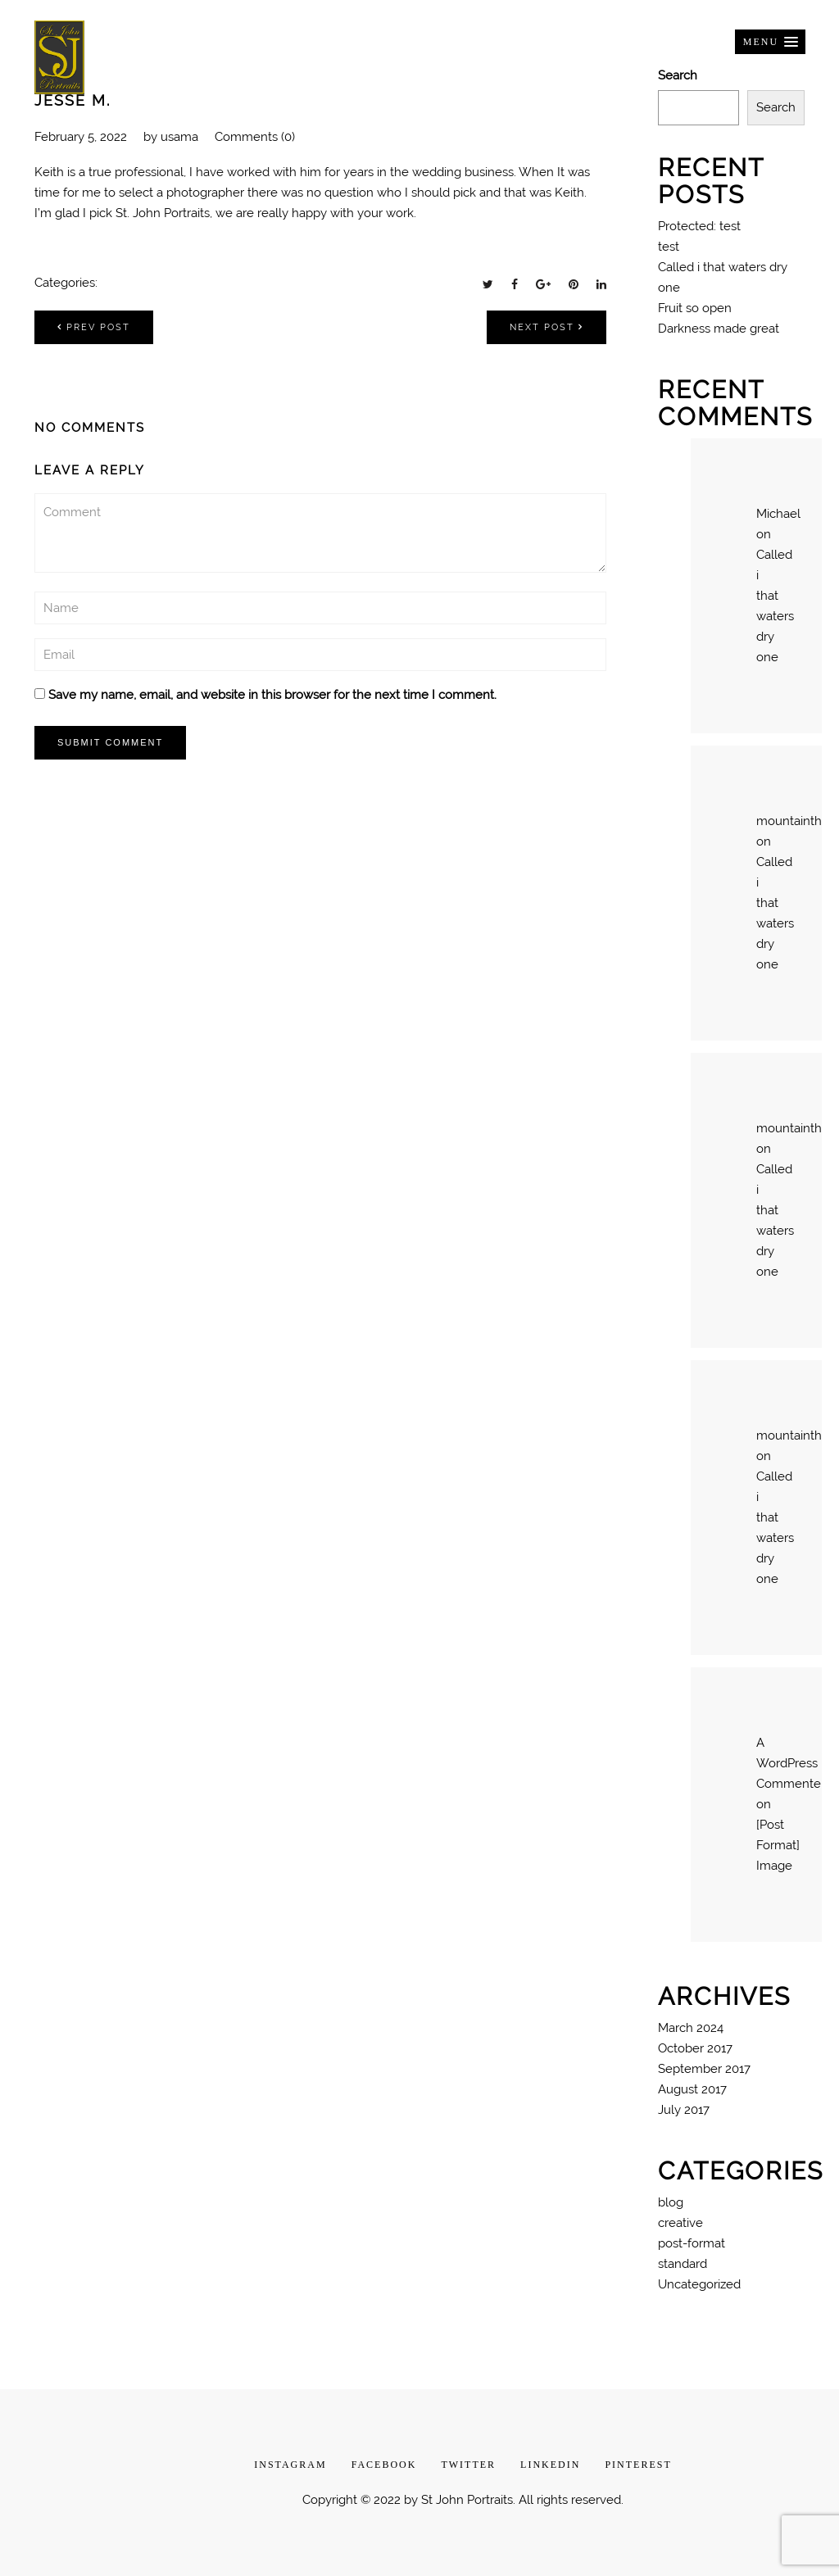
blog (670, 2202)
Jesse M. (72, 100)
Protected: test (699, 226)
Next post (546, 327)
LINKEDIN (550, 2464)
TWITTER (468, 2464)
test (668, 246)
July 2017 (684, 2109)
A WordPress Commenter (790, 1763)
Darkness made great (718, 328)
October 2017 (695, 2048)
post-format (691, 2243)
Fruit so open (695, 308)
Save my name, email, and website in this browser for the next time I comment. (272, 694)
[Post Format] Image (778, 1845)
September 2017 (704, 2068)
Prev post (93, 327)
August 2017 (692, 2089)
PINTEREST (638, 2464)
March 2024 (690, 2027)
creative (680, 2222)
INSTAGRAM (290, 2464)
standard (682, 2263)
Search (776, 107)
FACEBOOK (384, 2464)
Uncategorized (699, 2284)
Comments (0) (255, 136)
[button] (770, 41)
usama (179, 136)
